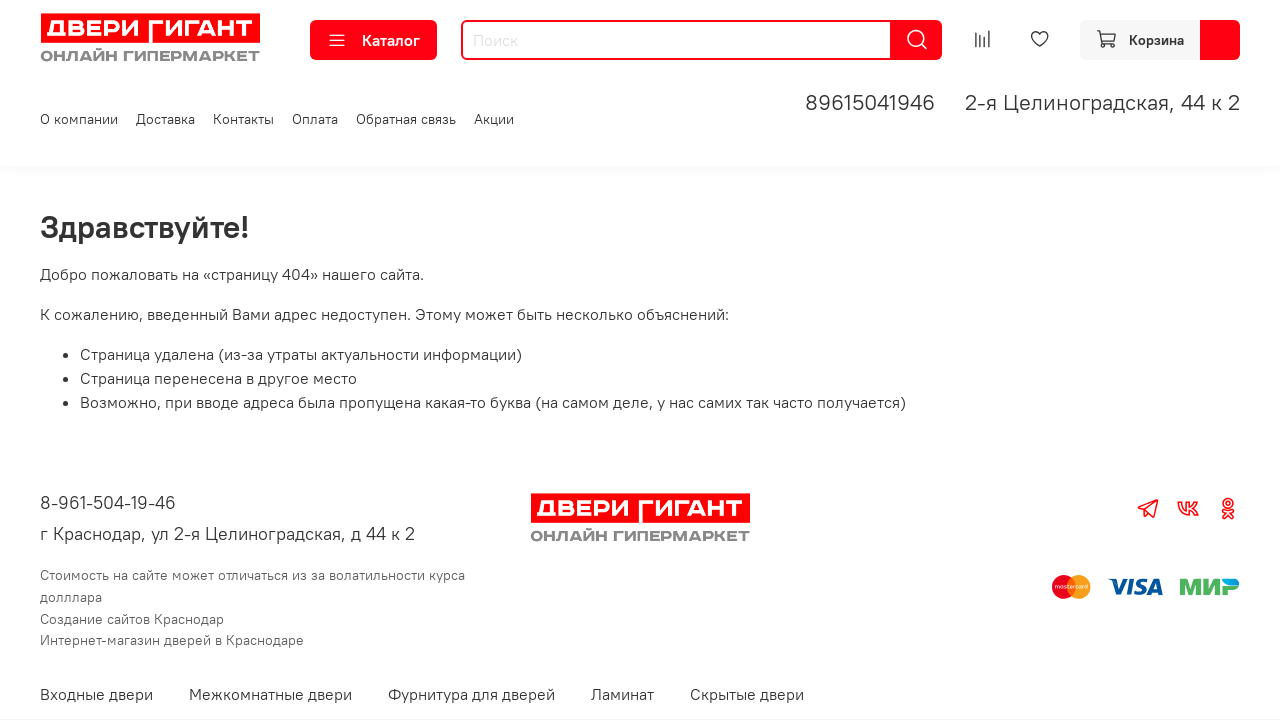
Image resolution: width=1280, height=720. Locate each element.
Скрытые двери (747, 694)
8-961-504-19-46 (108, 502)
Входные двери (96, 694)
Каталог (373, 40)
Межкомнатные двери (270, 694)
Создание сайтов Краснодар (132, 619)
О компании (79, 119)
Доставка (165, 119)
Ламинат (622, 694)
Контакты (243, 119)
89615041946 (870, 102)
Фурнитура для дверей (471, 694)
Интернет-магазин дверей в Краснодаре (172, 640)
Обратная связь (406, 119)
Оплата (315, 119)
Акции (494, 119)
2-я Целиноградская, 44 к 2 (1102, 102)
